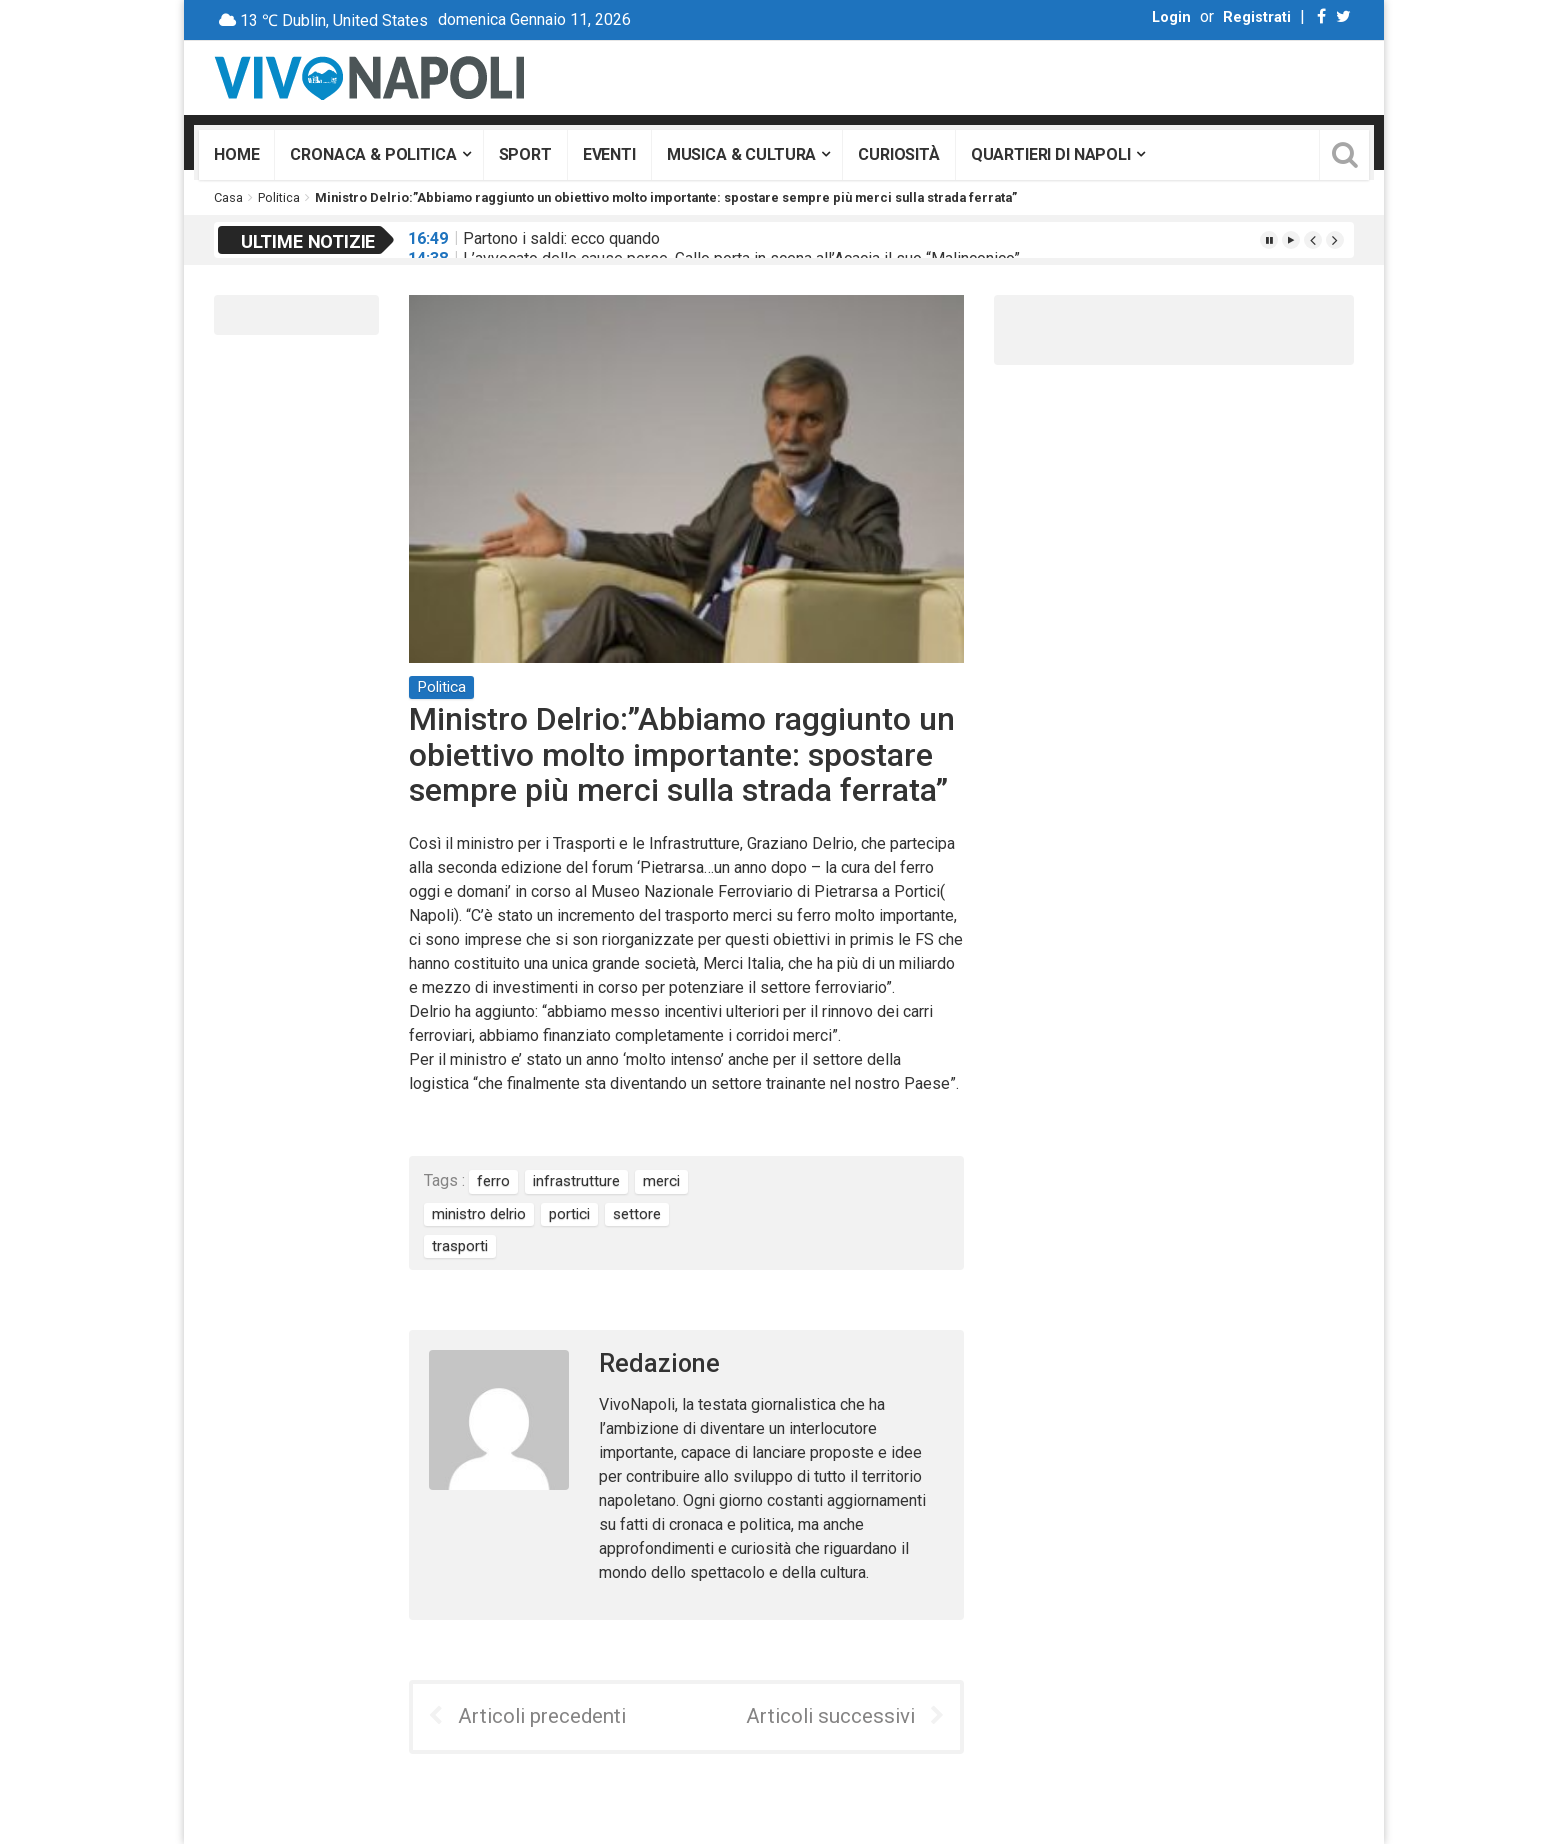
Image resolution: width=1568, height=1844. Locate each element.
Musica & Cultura (741, 154)
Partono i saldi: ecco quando (561, 238)
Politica (279, 197)
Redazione (659, 1363)
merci (661, 1181)
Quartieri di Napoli (1051, 154)
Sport (525, 154)
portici (569, 1214)
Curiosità (899, 154)
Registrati (1257, 17)
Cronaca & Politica (373, 154)
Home (236, 154)
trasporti (460, 1246)
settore (637, 1214)
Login (1171, 17)
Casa (228, 197)
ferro (493, 1181)
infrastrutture (576, 1181)
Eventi (609, 154)
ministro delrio (479, 1214)
